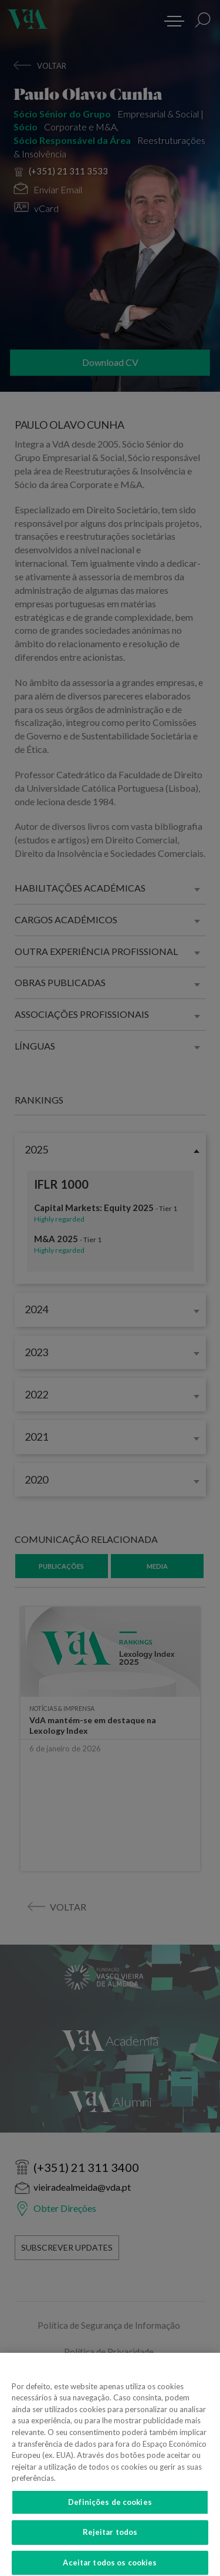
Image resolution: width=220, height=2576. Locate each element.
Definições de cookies (110, 2509)
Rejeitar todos (110, 2539)
